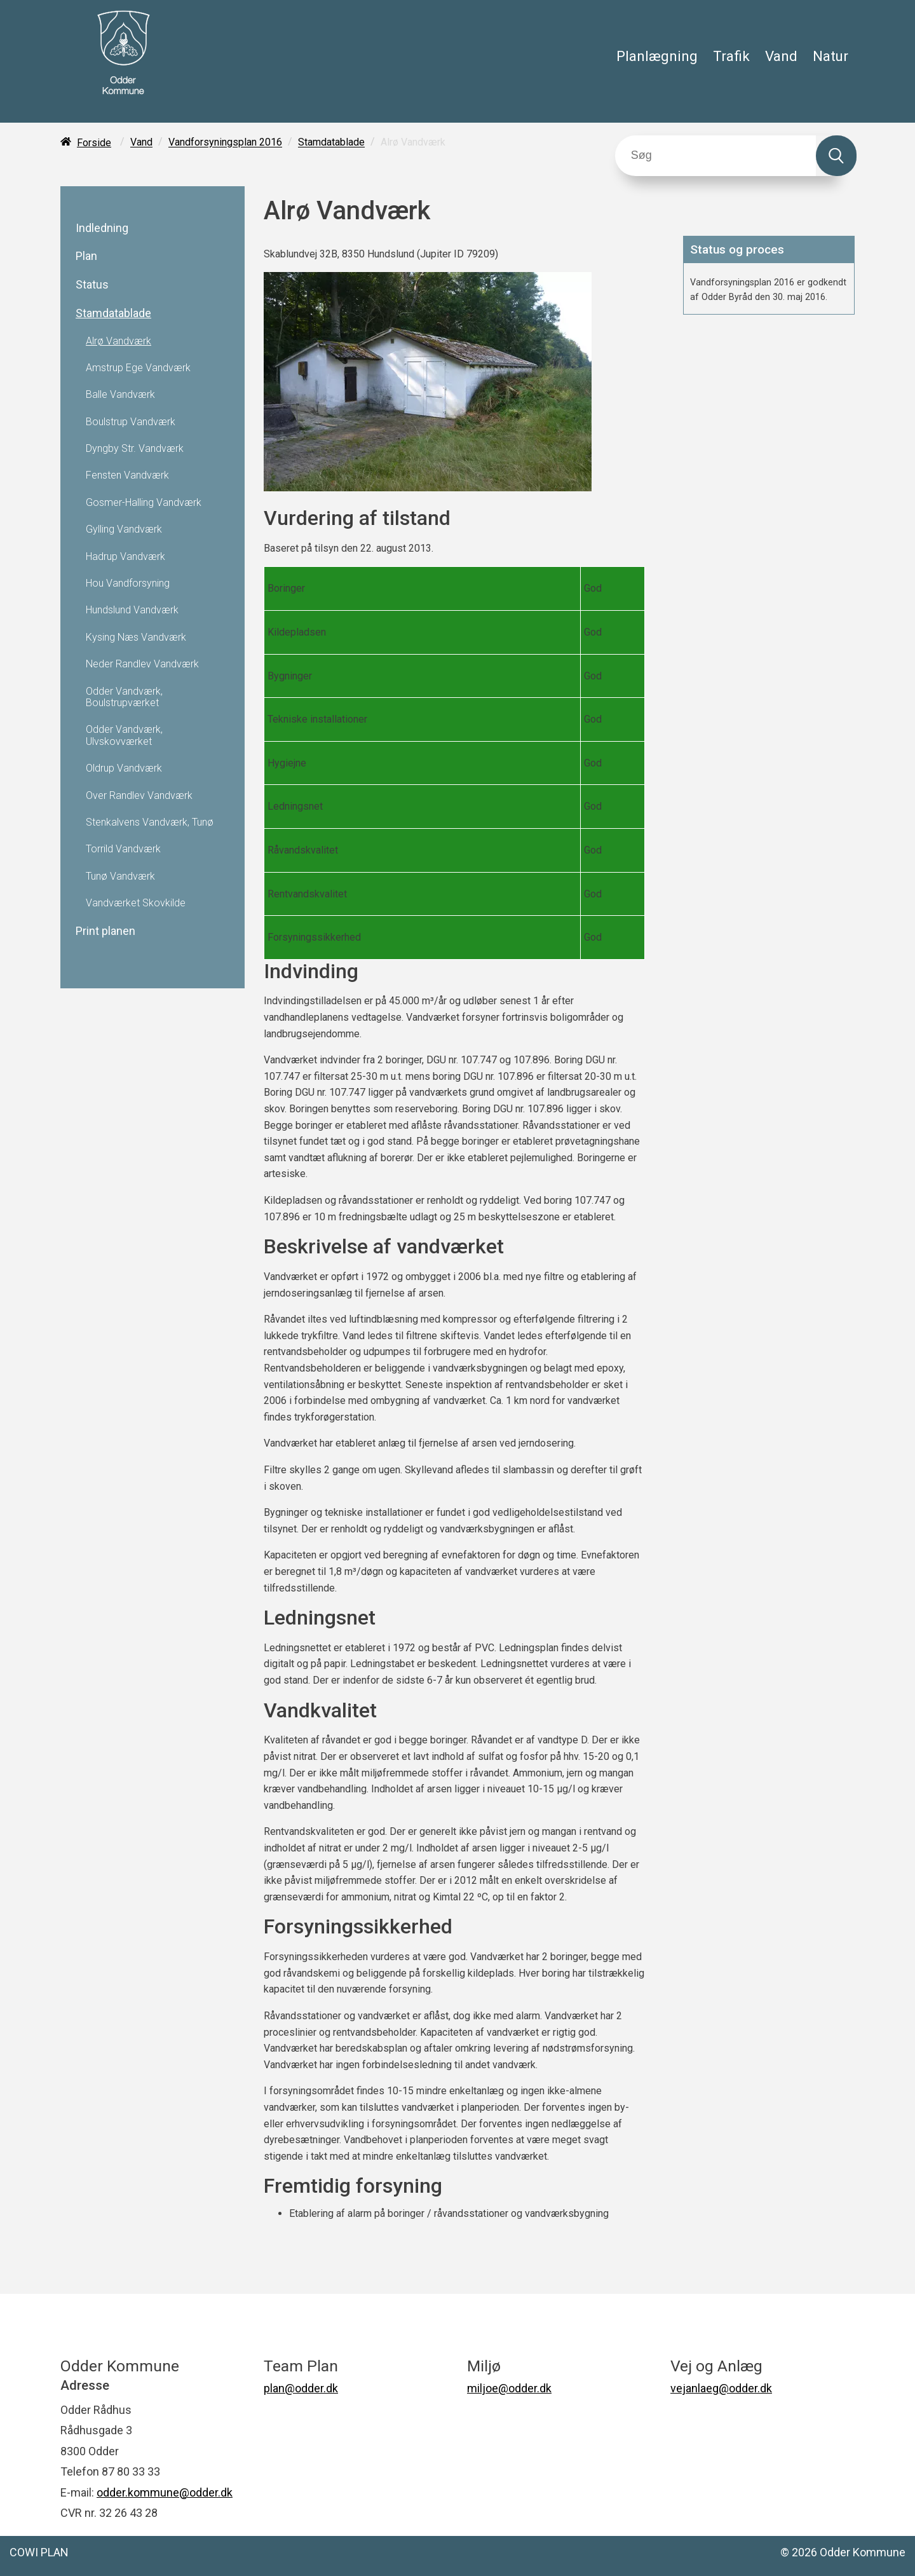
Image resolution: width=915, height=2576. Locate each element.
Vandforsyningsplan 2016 (225, 143)
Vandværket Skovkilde (136, 903)
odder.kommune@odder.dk (165, 2492)
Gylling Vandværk (124, 529)
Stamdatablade (331, 143)
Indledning (102, 228)
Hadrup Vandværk (125, 556)
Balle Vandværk (120, 394)
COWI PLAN (39, 2552)
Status (92, 284)
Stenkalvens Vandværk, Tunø (150, 822)
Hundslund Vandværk (132, 610)
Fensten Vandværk (127, 475)
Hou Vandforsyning (128, 583)
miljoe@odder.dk (509, 2388)
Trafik (731, 56)
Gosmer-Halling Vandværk (143, 502)
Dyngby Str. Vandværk (135, 448)
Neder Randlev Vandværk (142, 664)
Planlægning (657, 56)
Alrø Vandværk (118, 341)
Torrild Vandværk (123, 849)
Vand (781, 56)
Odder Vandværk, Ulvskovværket (124, 735)
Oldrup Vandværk (124, 768)
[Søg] (716, 155)
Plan (86, 256)
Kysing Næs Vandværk (136, 637)
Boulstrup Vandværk (130, 422)
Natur (830, 56)
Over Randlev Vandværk (139, 795)
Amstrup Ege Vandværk (138, 368)
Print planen (105, 931)
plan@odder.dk (301, 2388)
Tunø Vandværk (120, 876)
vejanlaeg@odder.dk (721, 2388)
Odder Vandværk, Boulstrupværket (124, 697)
